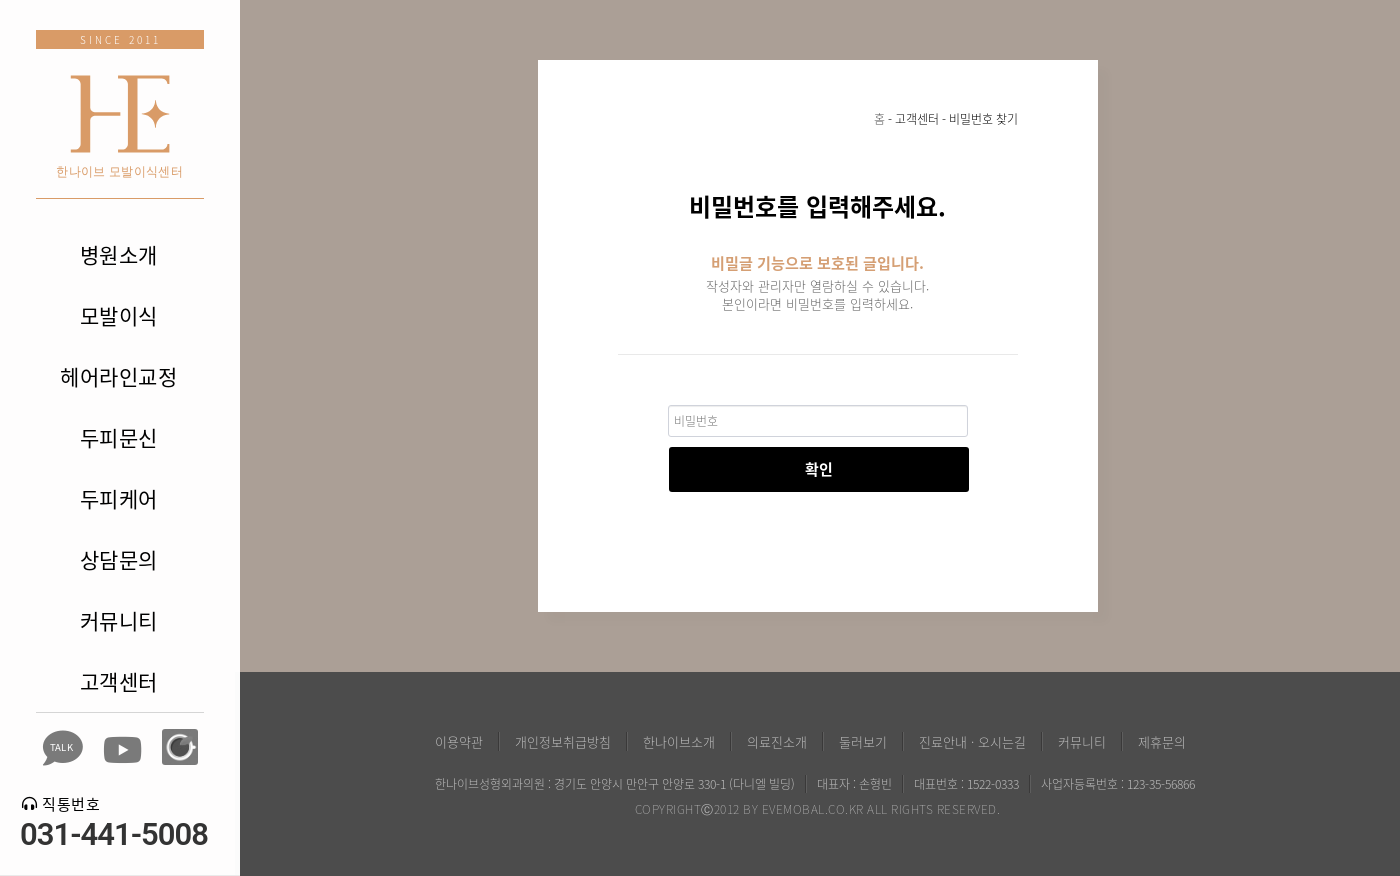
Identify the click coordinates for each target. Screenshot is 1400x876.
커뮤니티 (119, 620)
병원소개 (119, 254)
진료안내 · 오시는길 (972, 741)
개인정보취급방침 (563, 741)
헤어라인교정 (118, 376)
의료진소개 (777, 741)
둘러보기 (863, 741)
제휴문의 (1162, 741)
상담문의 (119, 559)
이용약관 (459, 741)
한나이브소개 (679, 741)
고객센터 (119, 681)
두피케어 (119, 498)
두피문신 (119, 437)
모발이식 (119, 315)
